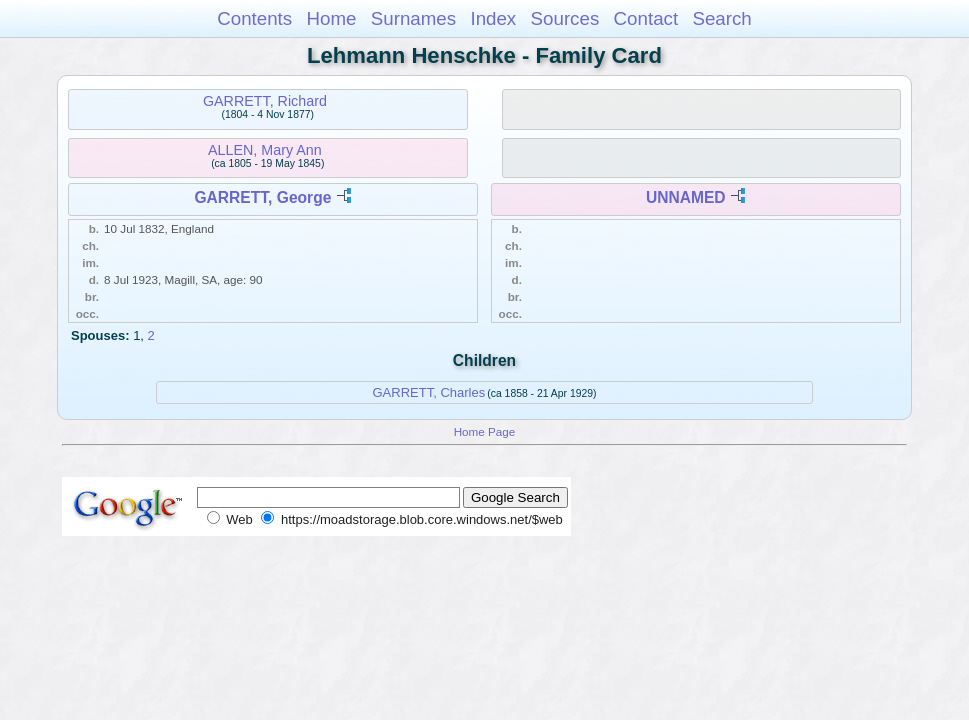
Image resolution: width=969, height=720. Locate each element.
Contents (254, 18)
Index (493, 18)
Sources (565, 18)
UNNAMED (686, 197)
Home (331, 18)
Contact (646, 18)
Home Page (485, 431)
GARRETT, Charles (429, 392)
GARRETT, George (262, 197)
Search (721, 18)
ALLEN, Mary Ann (265, 150)
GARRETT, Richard (265, 101)
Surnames (413, 18)
